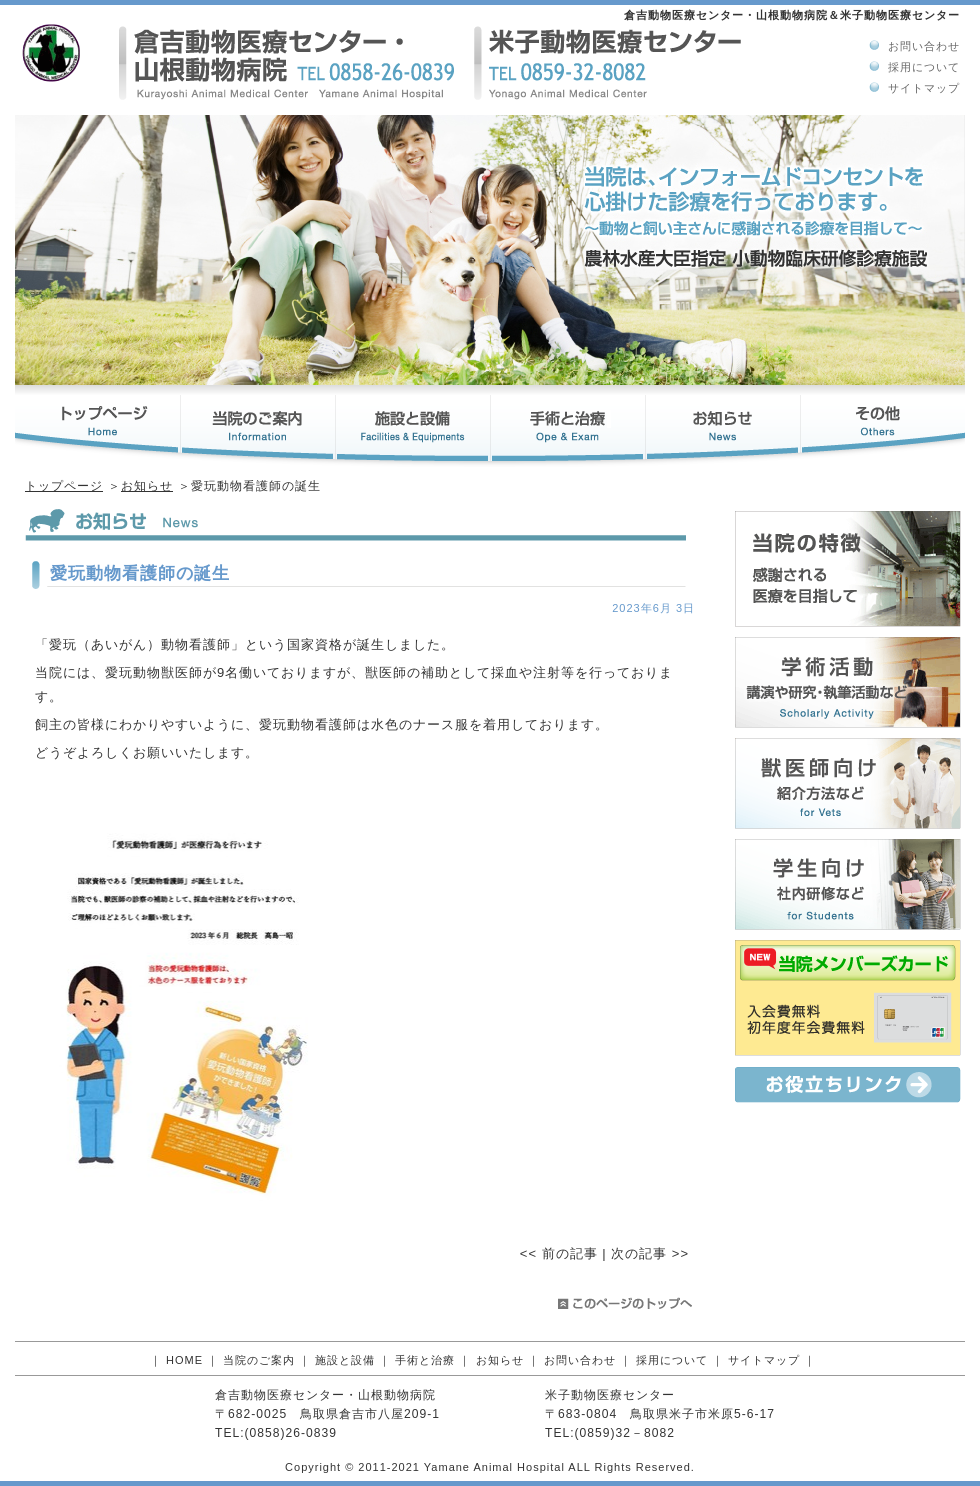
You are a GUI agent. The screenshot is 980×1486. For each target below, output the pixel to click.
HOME (184, 1360)
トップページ (64, 486)
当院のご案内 (259, 1360)
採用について (924, 67)
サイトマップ (924, 88)
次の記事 (639, 1253)
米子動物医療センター (610, 1395)
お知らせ (147, 486)
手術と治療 (425, 1360)
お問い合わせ (924, 46)
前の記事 (570, 1253)
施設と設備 (345, 1360)
